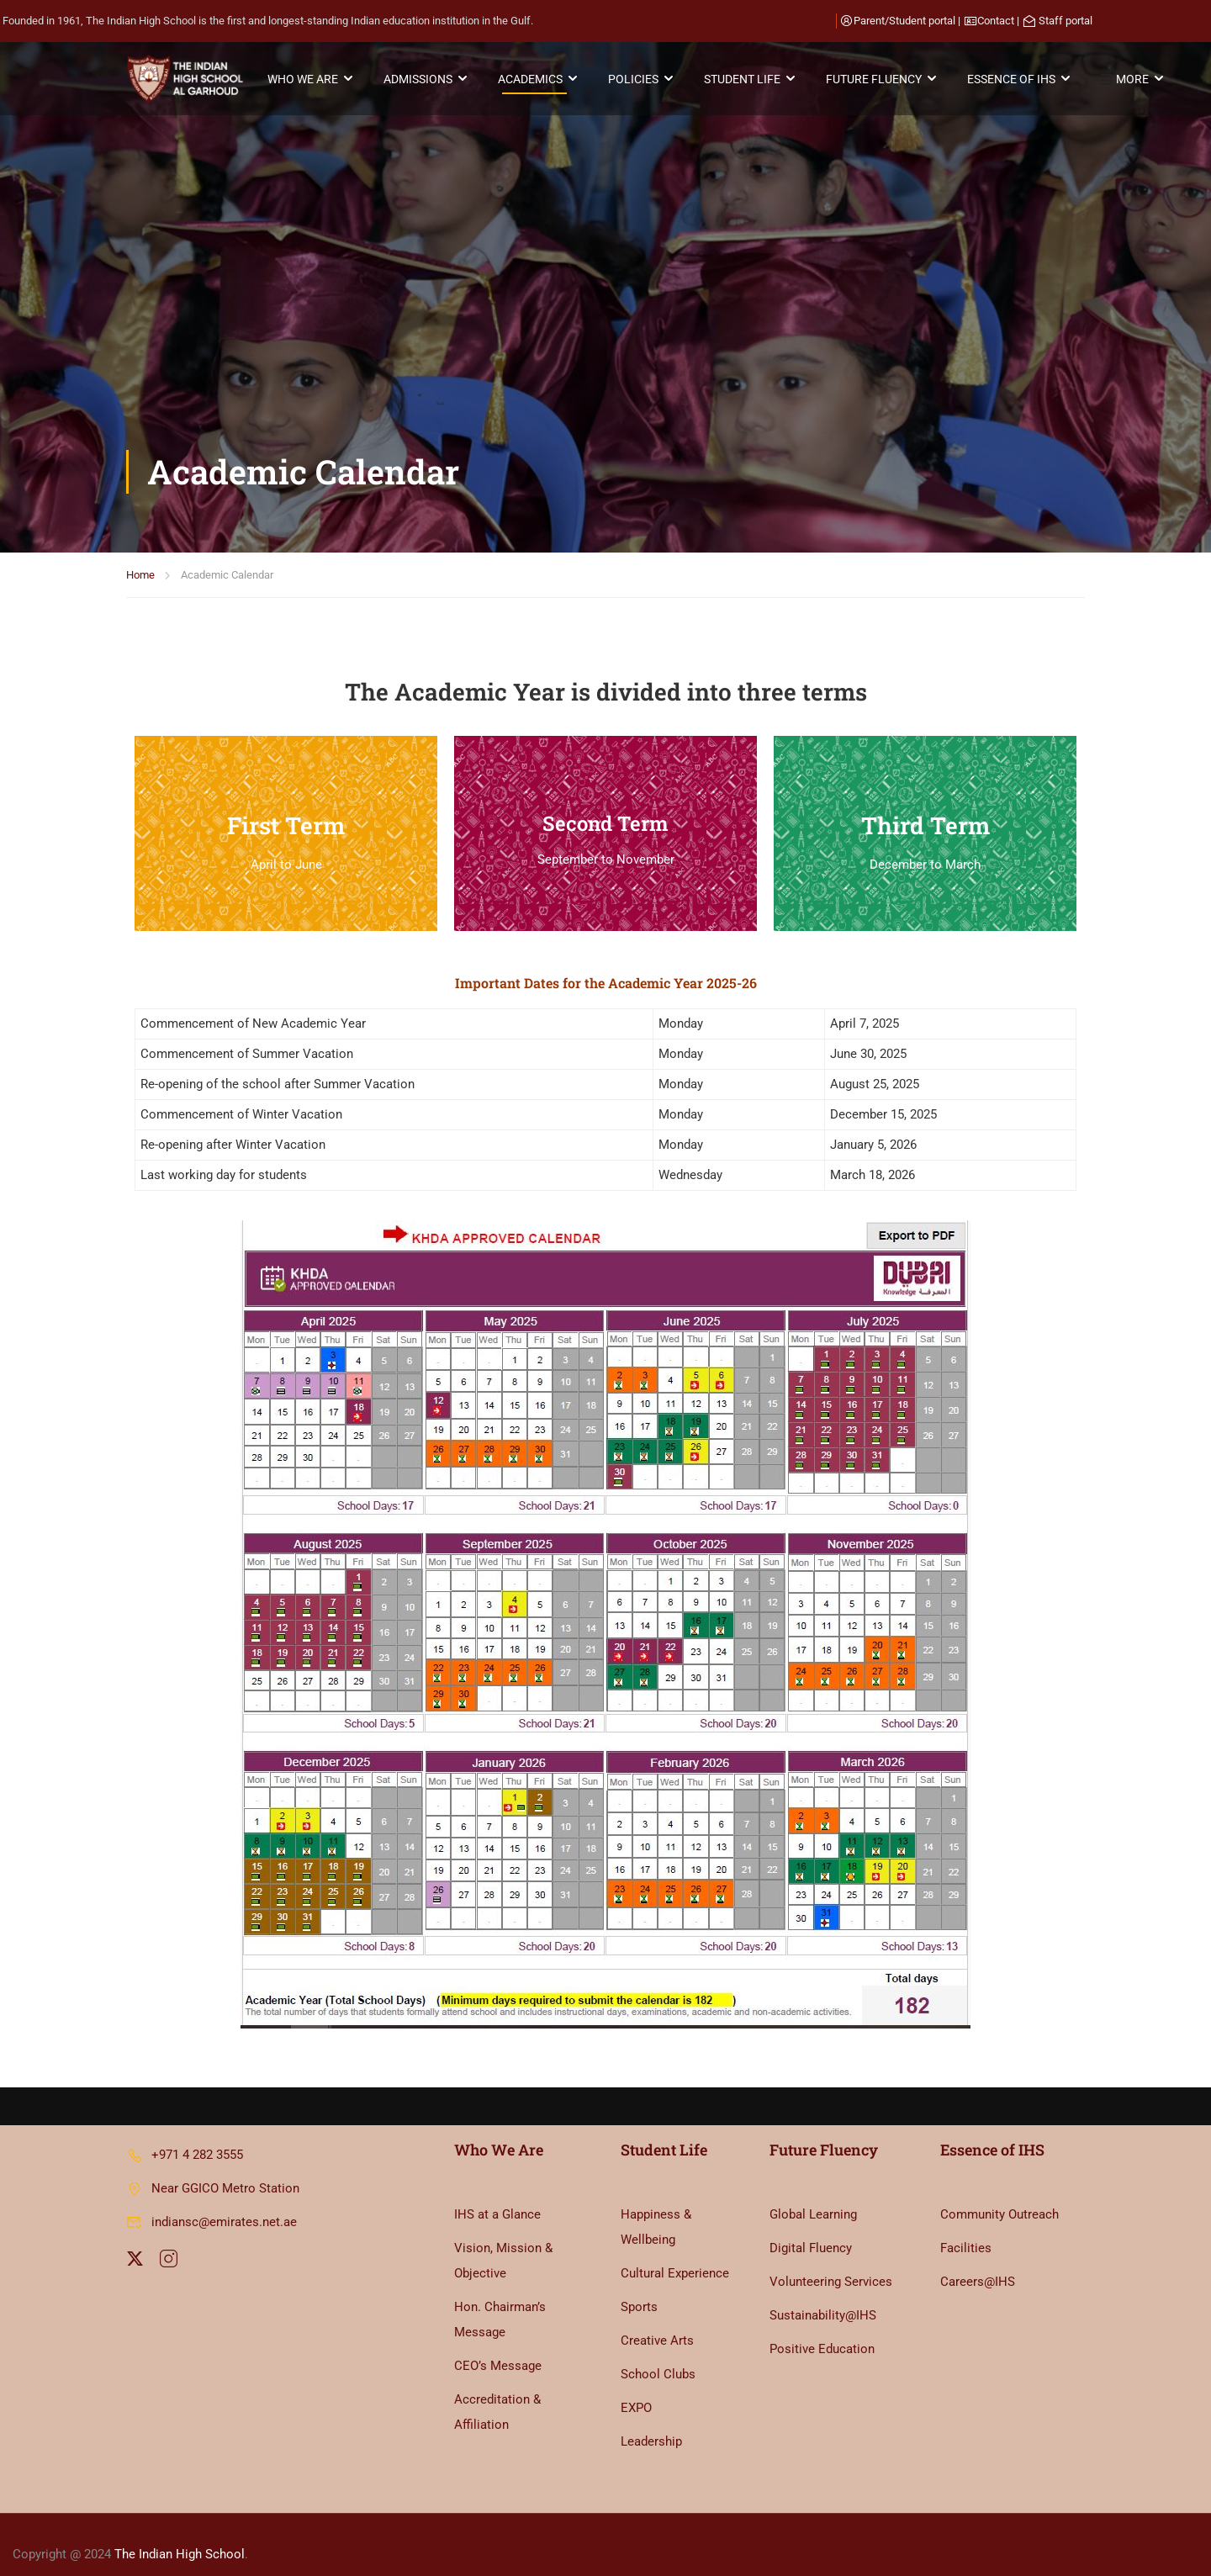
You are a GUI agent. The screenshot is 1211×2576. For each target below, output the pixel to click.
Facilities (966, 2228)
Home (140, 301)
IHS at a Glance (497, 2195)
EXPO (636, 2388)
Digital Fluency (810, 2228)
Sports (639, 2287)
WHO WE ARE (307, 80)
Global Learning (813, 2195)
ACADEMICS (534, 80)
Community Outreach (999, 2195)
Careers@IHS (977, 2262)
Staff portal (1065, 20)
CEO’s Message (498, 2346)
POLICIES (637, 80)
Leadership (651, 2422)
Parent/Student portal (904, 20)
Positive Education (822, 2329)
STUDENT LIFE (746, 80)
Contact (995, 20)
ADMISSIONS (422, 80)
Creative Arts (657, 2321)
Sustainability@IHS (822, 2296)
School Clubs (658, 2354)
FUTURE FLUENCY (878, 80)
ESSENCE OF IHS (1015, 80)
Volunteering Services (830, 2262)
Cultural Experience (675, 2253)
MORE (1129, 80)
